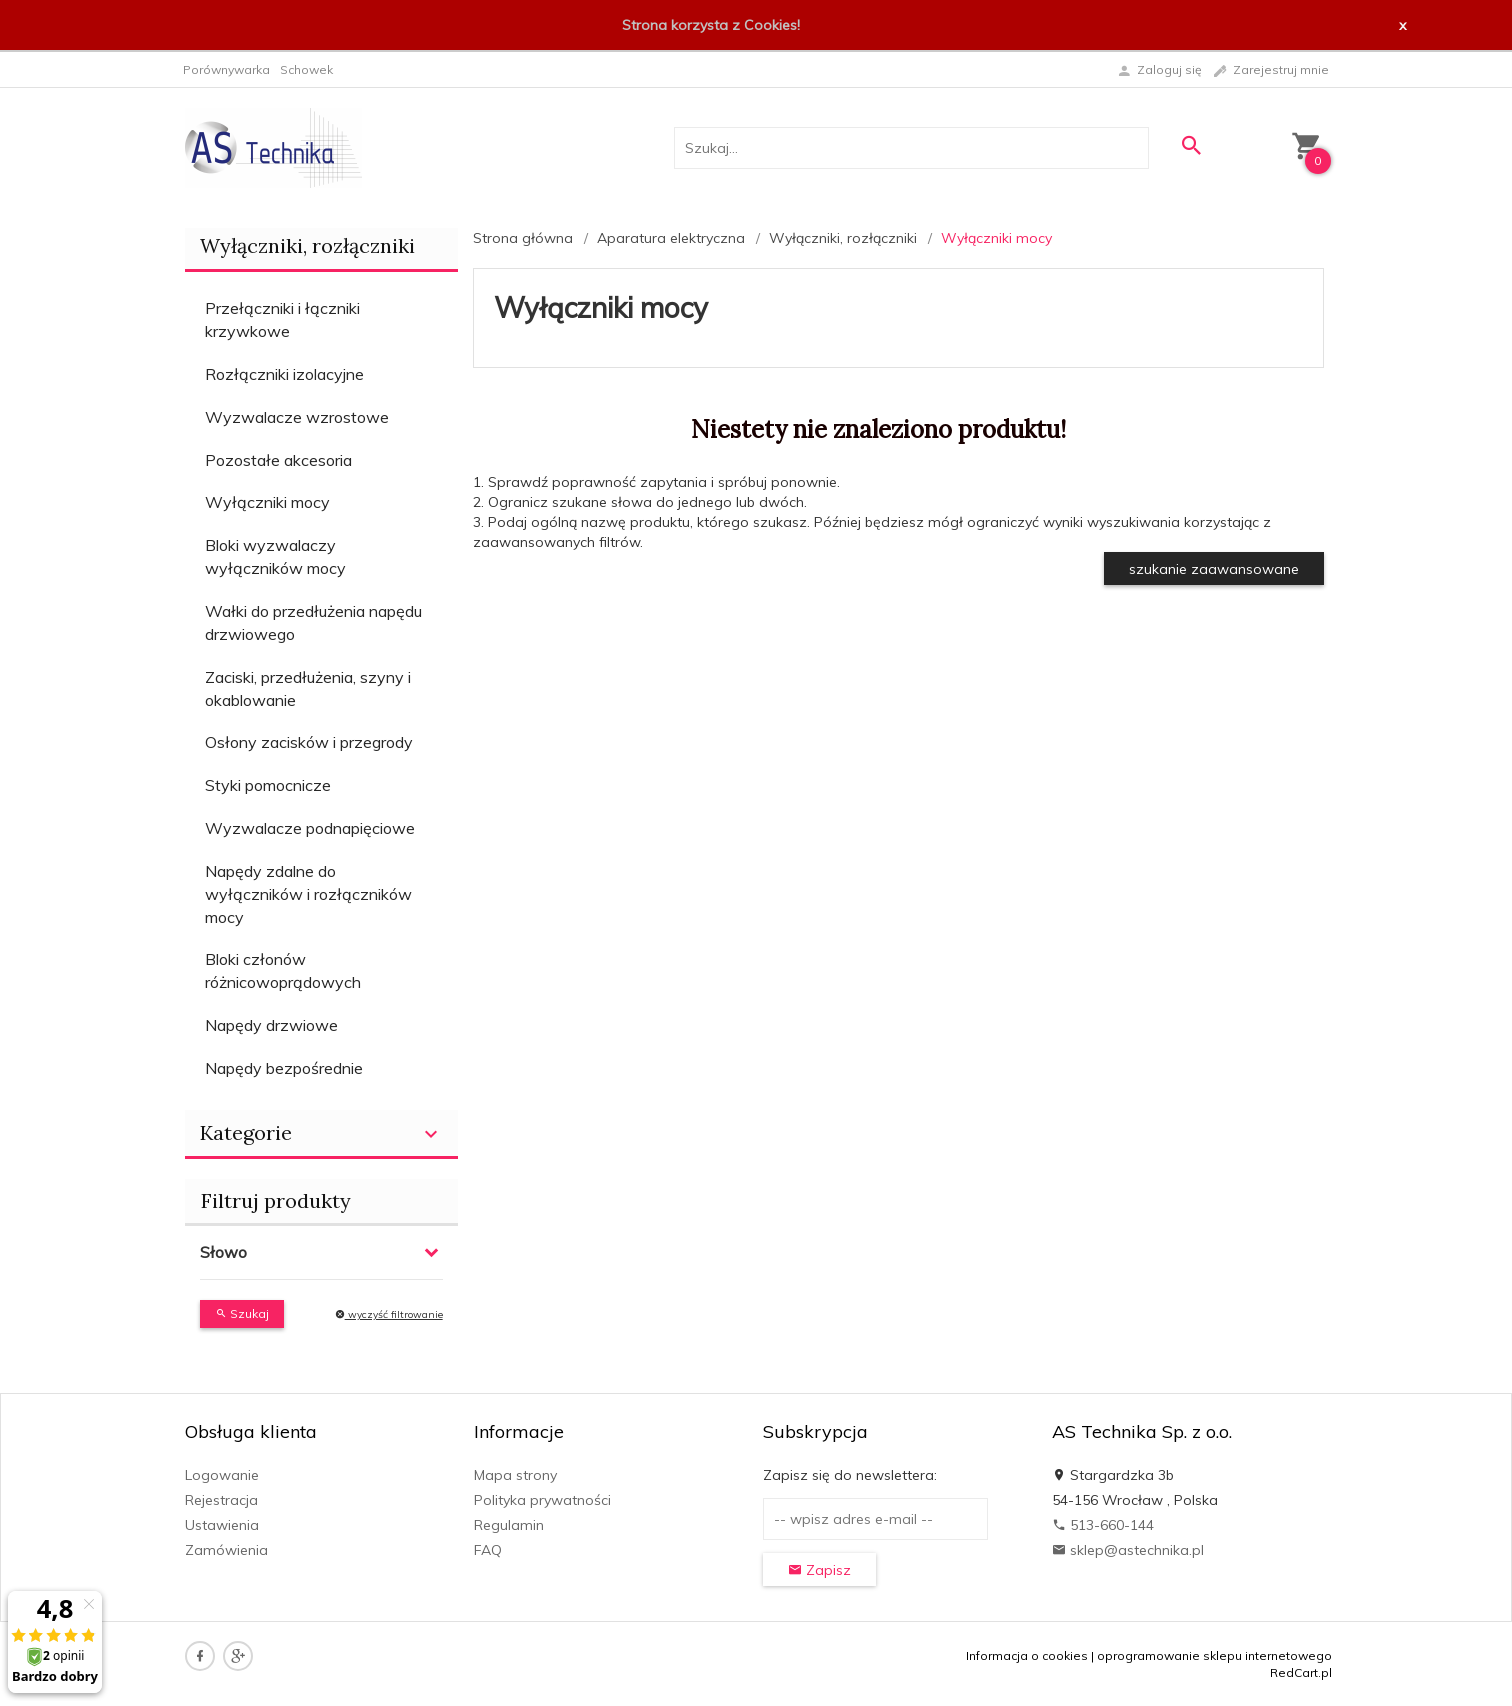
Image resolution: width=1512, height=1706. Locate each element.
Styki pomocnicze (268, 785)
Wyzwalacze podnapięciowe (310, 828)
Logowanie (222, 1475)
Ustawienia (222, 1525)
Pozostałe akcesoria (278, 460)
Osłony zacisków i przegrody (309, 742)
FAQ (488, 1550)
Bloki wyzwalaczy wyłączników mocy (275, 556)
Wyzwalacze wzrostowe (297, 417)
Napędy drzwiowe (271, 1025)
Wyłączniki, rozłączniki (307, 245)
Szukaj (242, 1313)
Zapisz (819, 1570)
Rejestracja (221, 1500)
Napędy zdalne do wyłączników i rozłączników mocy (308, 894)
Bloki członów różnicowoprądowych (283, 970)
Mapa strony (515, 1475)
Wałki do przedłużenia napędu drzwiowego (313, 622)
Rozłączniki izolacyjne (284, 374)
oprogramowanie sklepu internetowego (1214, 1655)
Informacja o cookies (1027, 1655)
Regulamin (509, 1525)
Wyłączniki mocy (267, 502)
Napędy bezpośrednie (284, 1068)
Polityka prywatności (542, 1500)
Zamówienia (226, 1550)
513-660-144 (1103, 1525)
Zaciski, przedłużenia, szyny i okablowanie (308, 688)
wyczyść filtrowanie (389, 1314)
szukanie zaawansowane (1214, 569)
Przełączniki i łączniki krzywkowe (282, 319)
